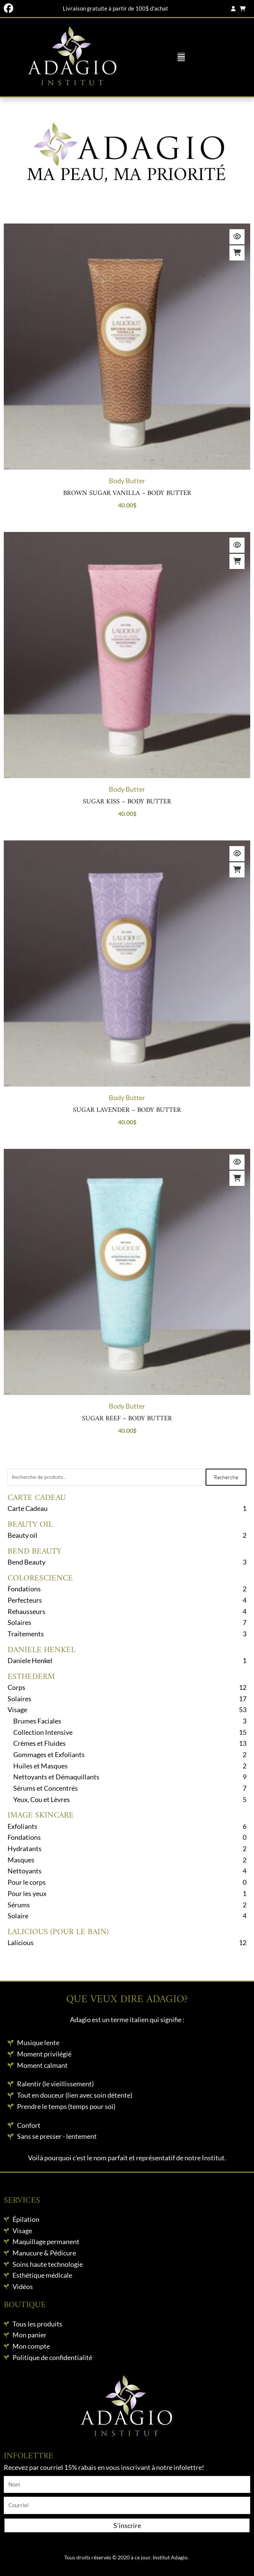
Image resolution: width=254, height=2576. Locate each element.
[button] (181, 57)
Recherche (226, 1477)
